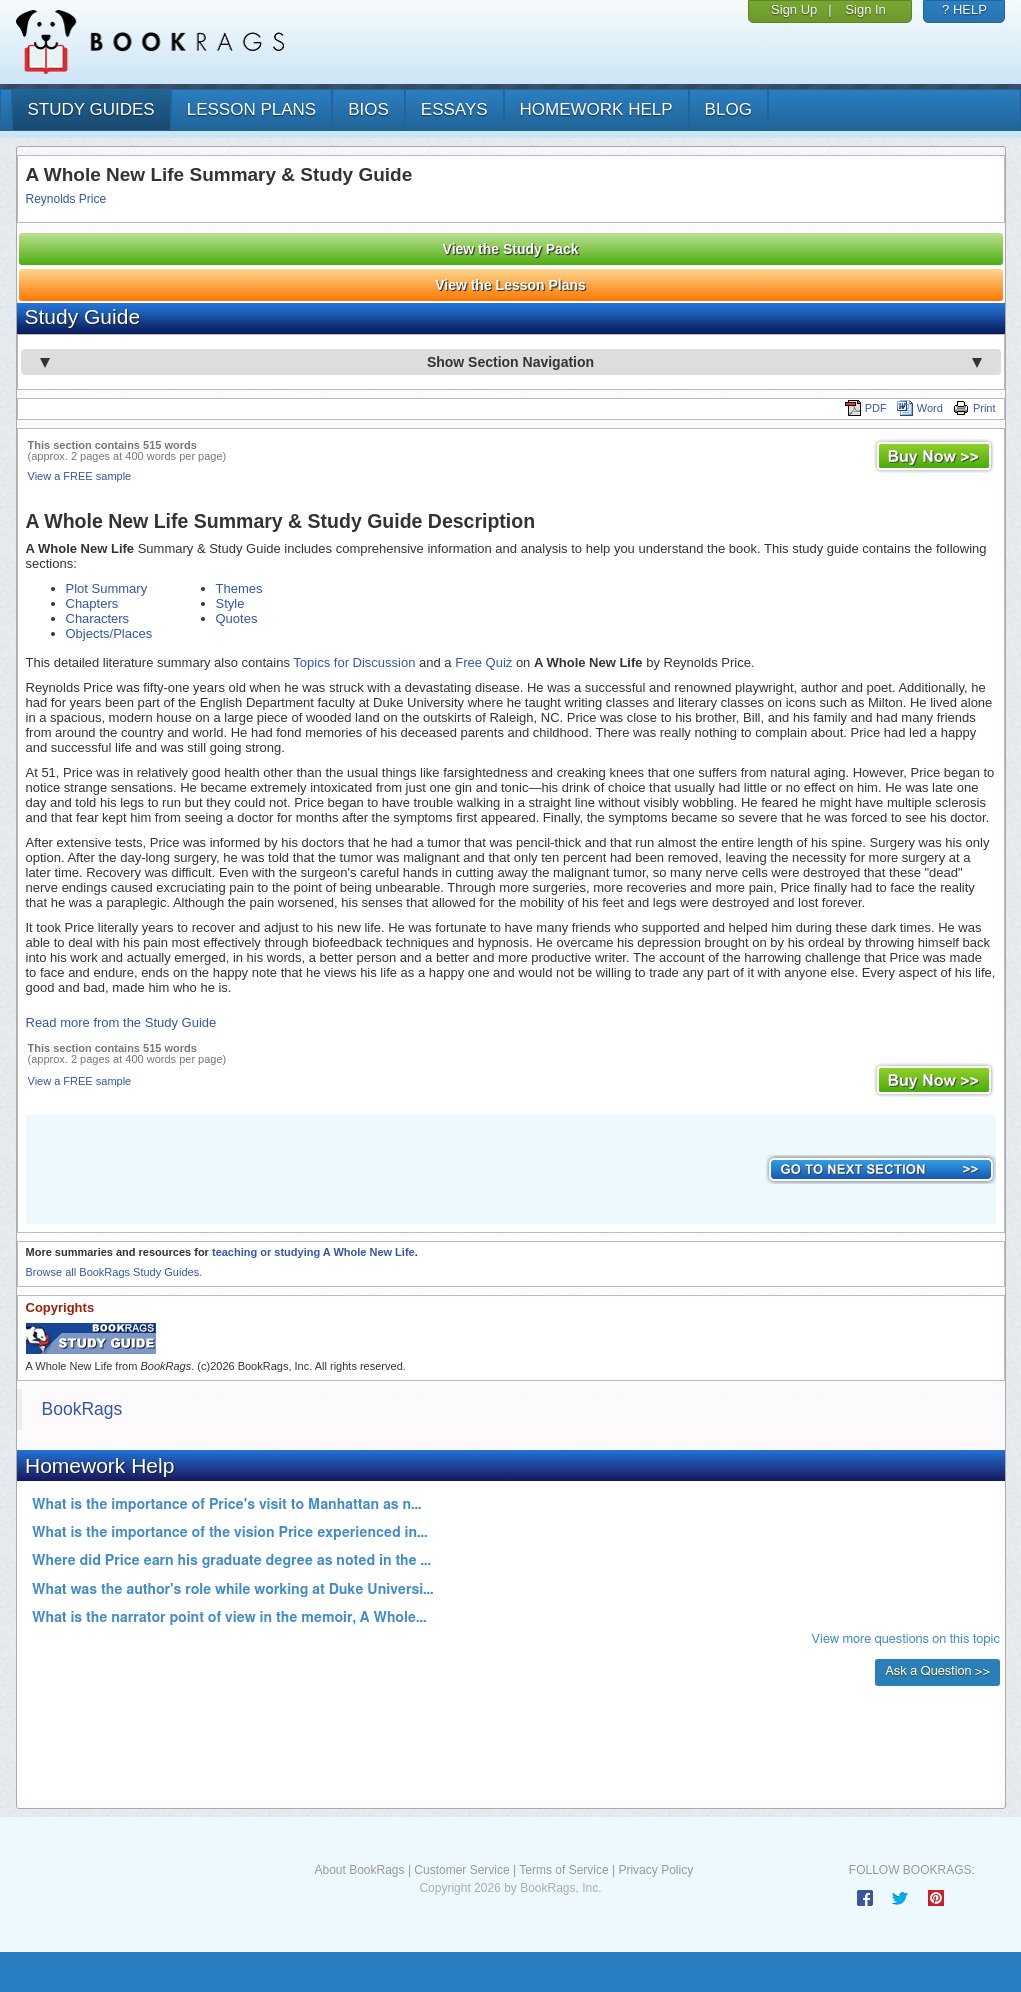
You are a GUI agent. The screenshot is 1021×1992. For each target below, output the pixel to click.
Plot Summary (107, 588)
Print (974, 408)
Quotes (237, 618)
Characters (98, 618)
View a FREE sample (80, 476)
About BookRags (359, 1870)
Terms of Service (563, 1870)
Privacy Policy (655, 1870)
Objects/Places (109, 633)
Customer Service (461, 1870)
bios (368, 109)
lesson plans (251, 109)
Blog (728, 109)
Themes (239, 588)
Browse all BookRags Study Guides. (114, 1272)
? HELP (964, 9)
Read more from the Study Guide (121, 1022)
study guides (91, 109)
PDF (866, 408)
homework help (596, 109)
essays (454, 109)
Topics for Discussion (354, 662)
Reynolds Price (66, 199)
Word (920, 408)
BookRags (82, 1409)
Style (230, 603)
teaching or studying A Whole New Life (313, 1252)
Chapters (92, 603)
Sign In (865, 9)
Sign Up (794, 9)
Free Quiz (483, 662)
